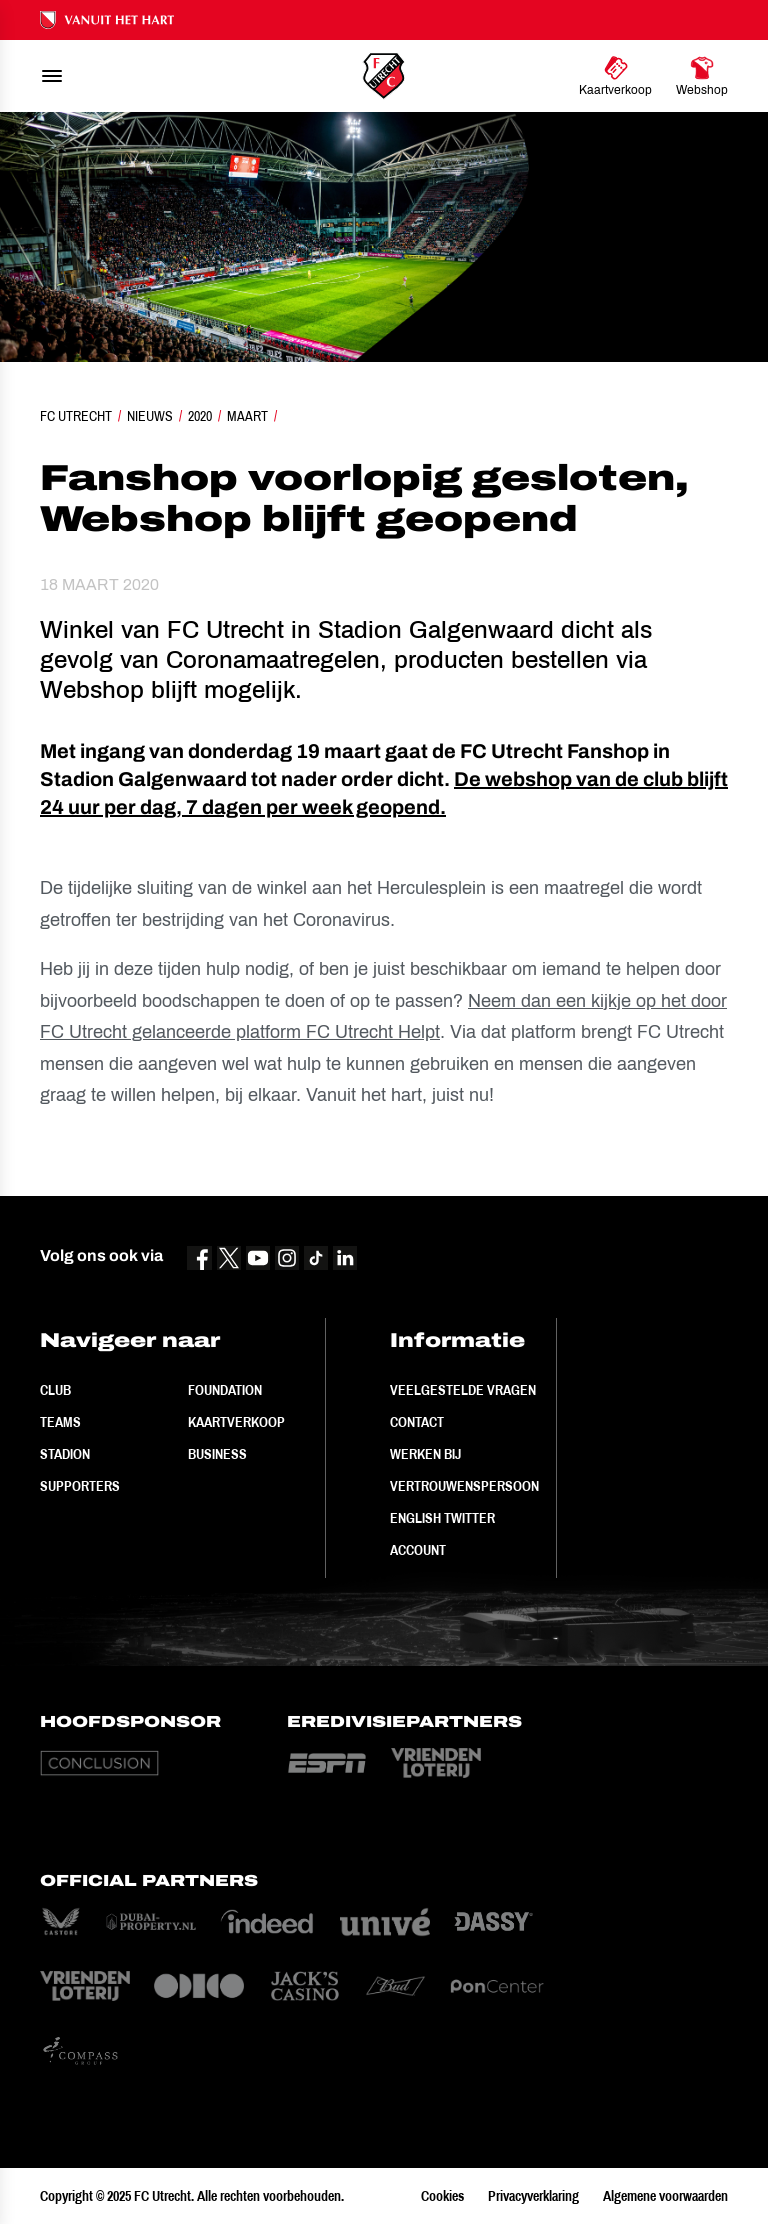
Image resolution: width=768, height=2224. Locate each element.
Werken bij (425, 1454)
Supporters (80, 1486)
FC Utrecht (76, 416)
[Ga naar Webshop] (702, 76)
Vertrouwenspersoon (464, 1486)
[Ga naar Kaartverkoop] (615, 76)
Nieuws (150, 416)
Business (217, 1454)
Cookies (442, 2196)
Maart (247, 416)
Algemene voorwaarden (665, 2196)
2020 (200, 416)
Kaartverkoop (236, 1422)
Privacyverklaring (533, 2196)
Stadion (65, 1454)
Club (55, 1390)
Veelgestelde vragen (463, 1390)
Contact (417, 1422)
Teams (60, 1422)
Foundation (225, 1390)
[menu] (52, 76)
